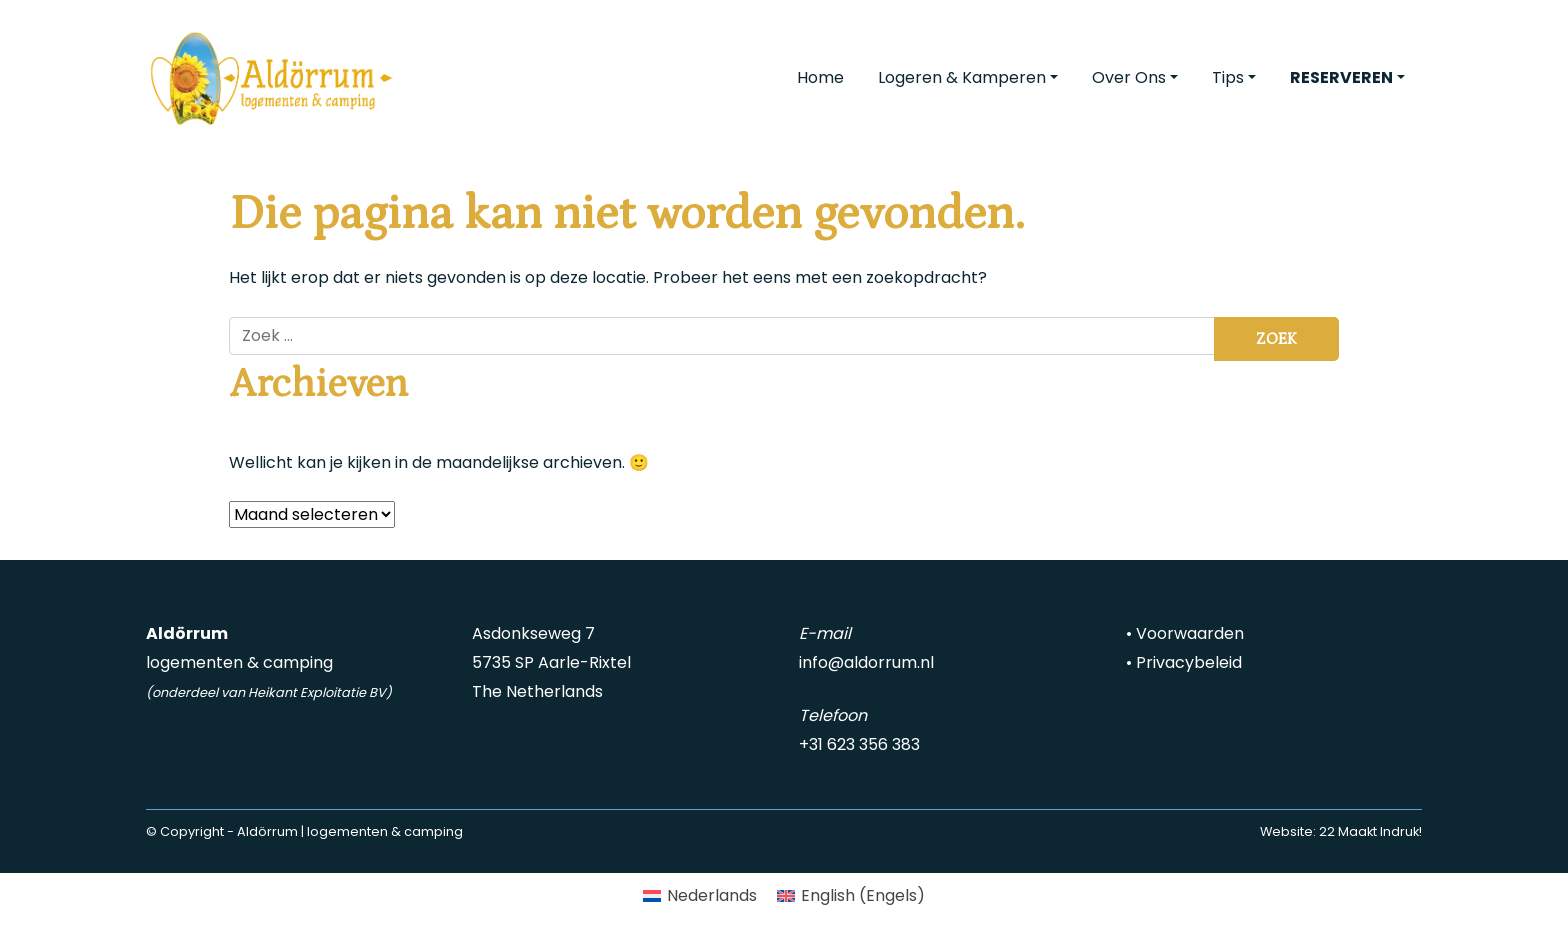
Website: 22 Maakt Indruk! (1341, 831)
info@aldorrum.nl (866, 662)
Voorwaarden (1190, 633)
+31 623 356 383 (859, 744)
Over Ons (1129, 77)
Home (820, 77)
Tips (1228, 77)
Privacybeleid (1189, 662)
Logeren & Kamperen (962, 77)
